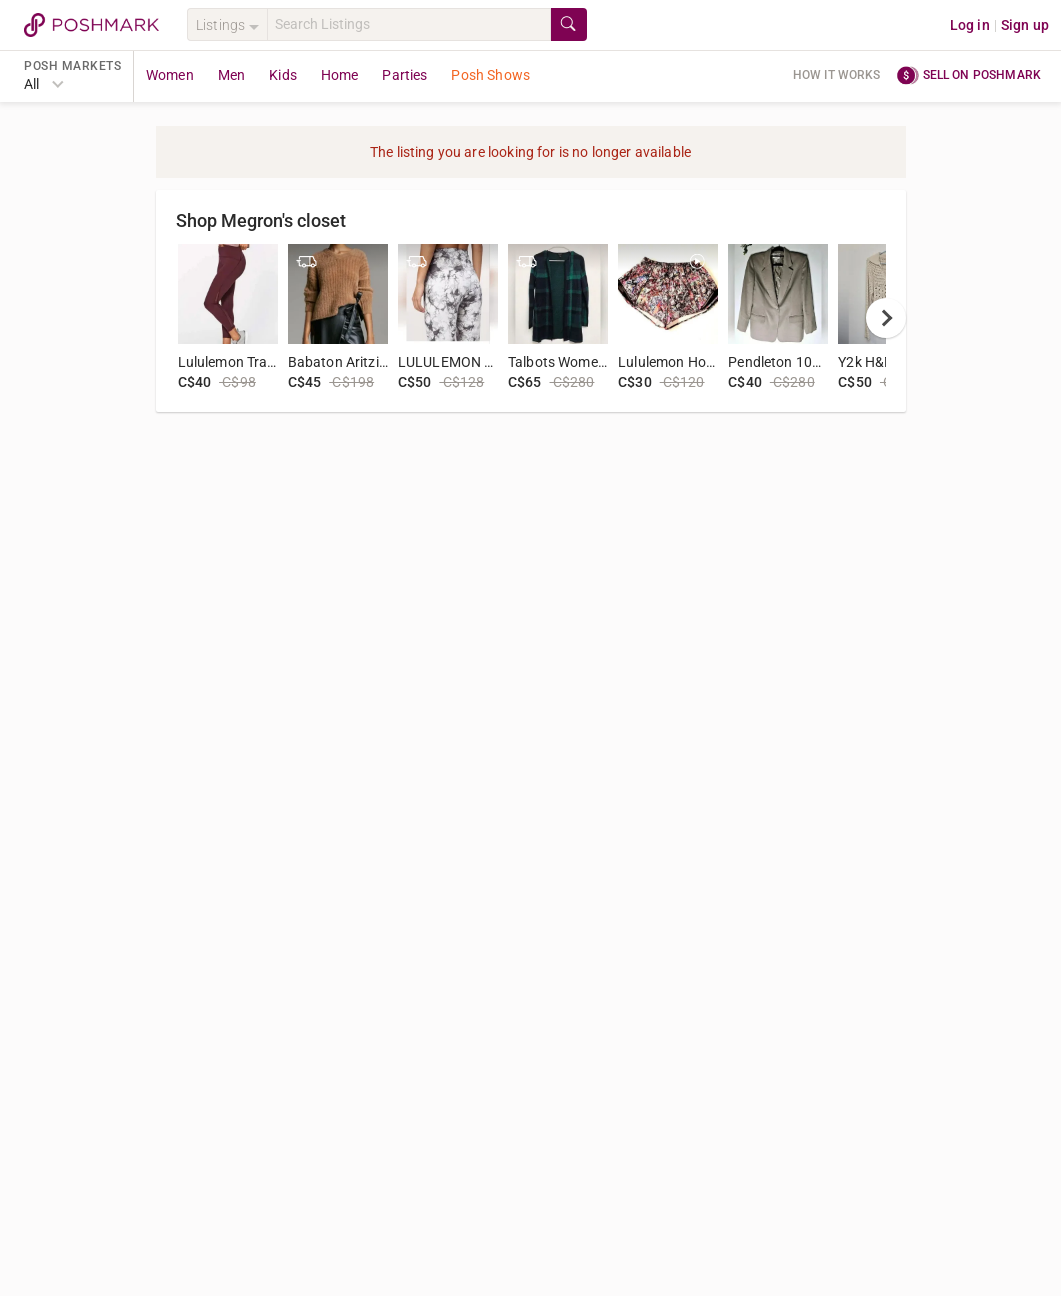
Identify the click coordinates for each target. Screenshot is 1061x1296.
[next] (886, 318)
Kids (283, 75)
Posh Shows (490, 75)
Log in (970, 25)
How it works (837, 75)
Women (170, 75)
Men (231, 75)
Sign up (1025, 25)
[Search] (409, 24)
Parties (404, 75)
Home (340, 75)
